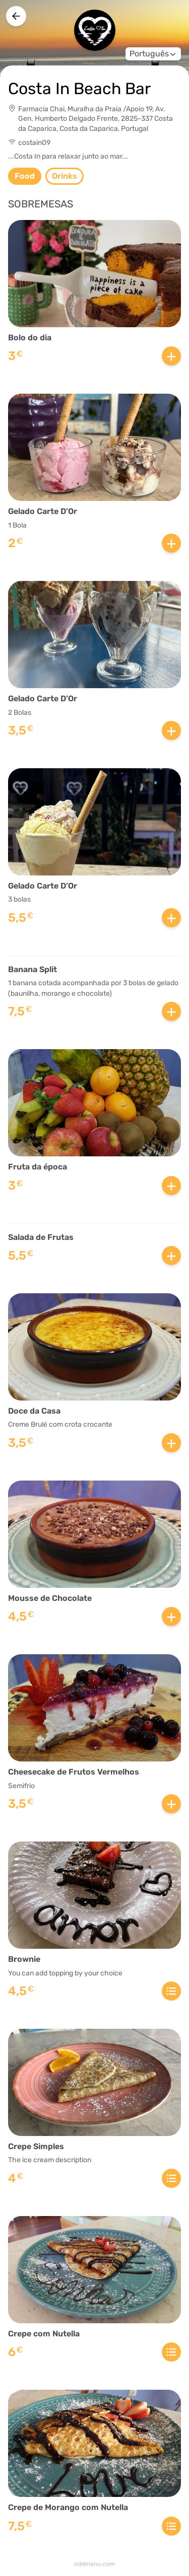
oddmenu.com (94, 2563)
